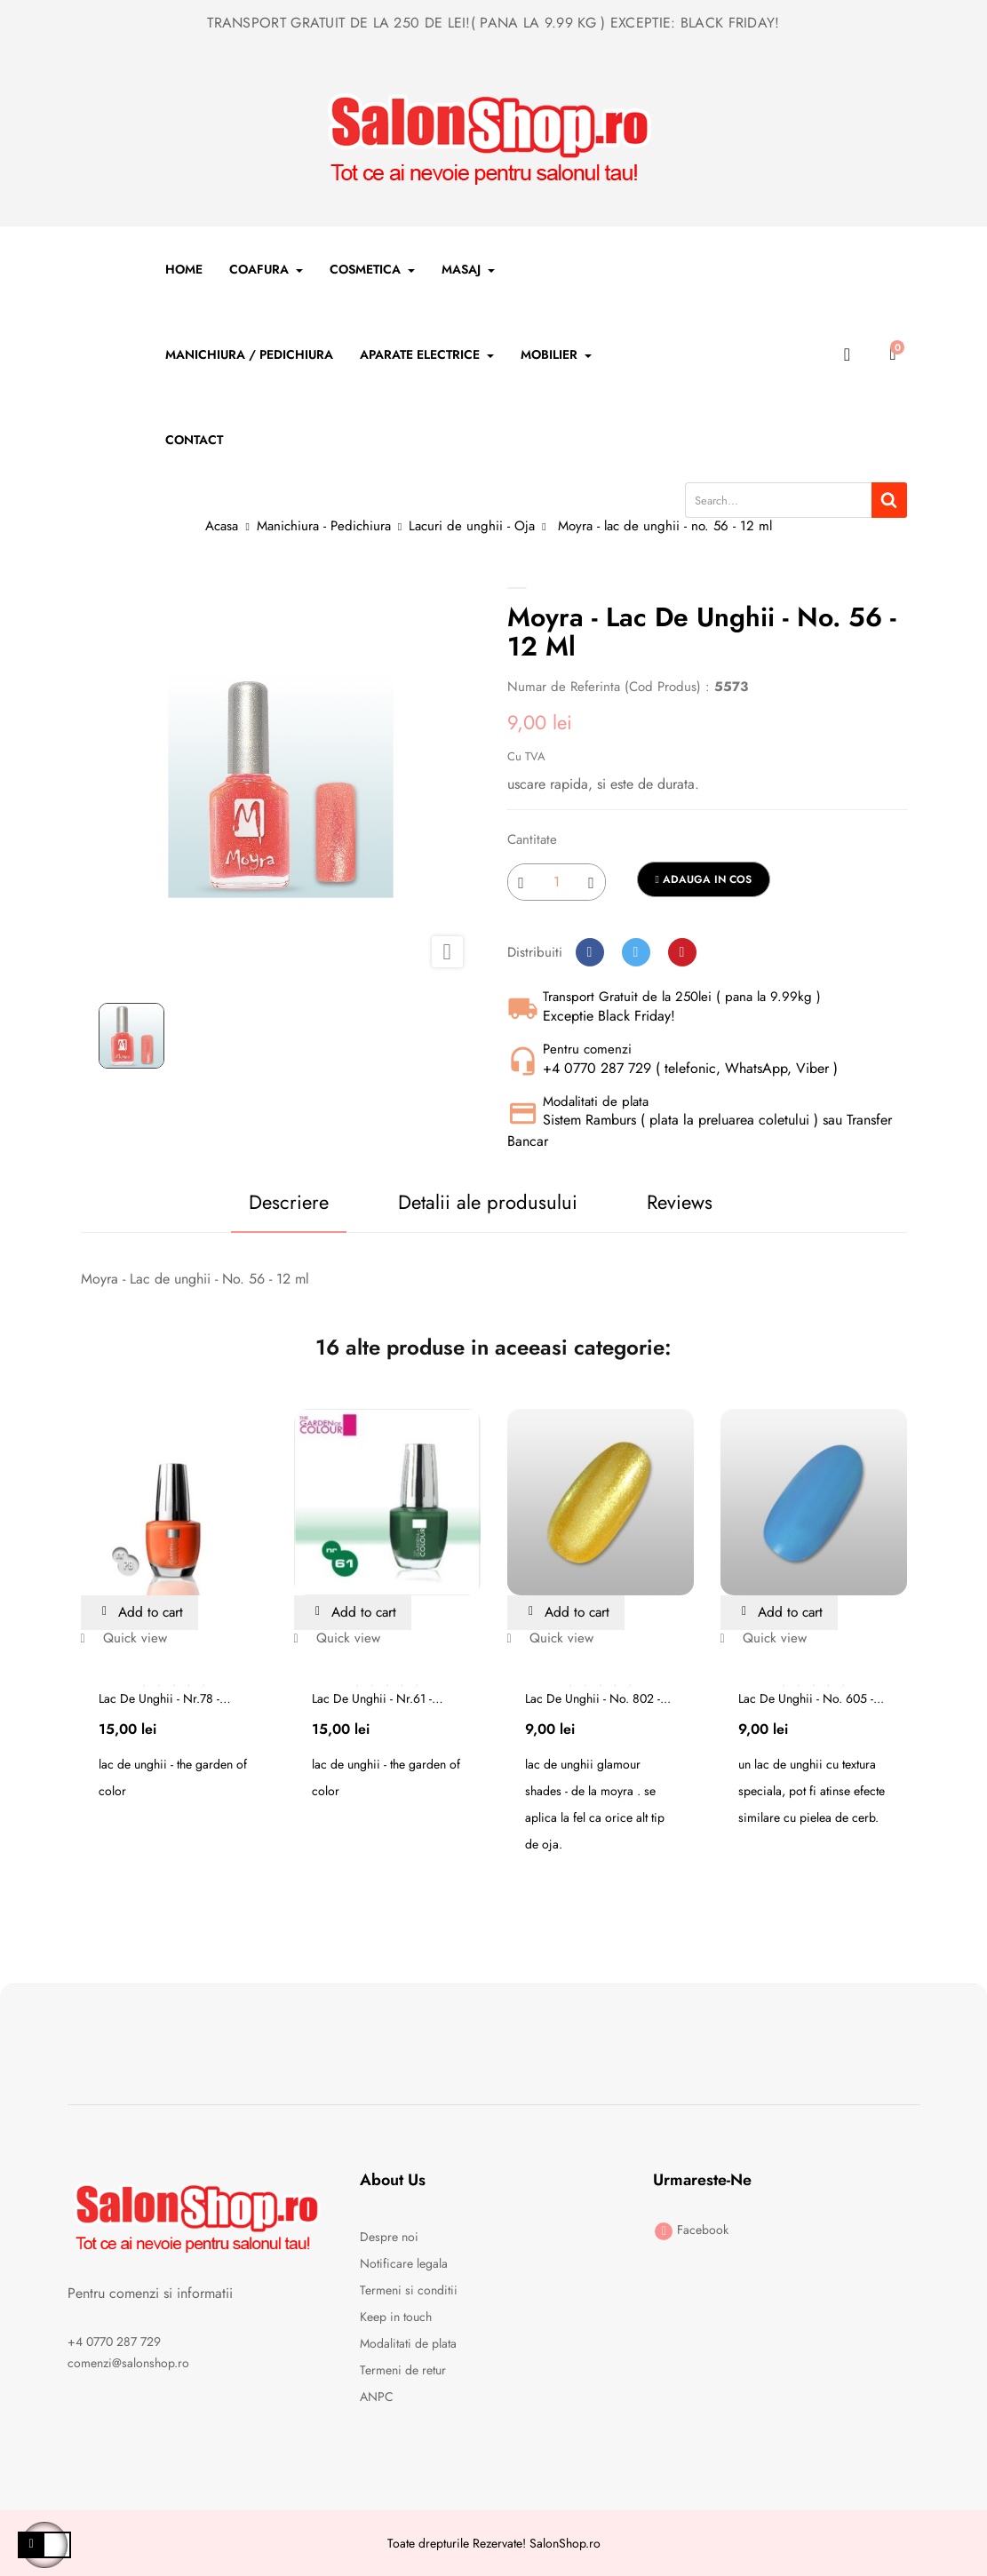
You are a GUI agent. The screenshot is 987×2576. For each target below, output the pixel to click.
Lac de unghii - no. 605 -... (811, 1698)
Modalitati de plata (408, 2343)
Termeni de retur (403, 2370)
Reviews (681, 1202)
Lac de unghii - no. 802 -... (598, 1698)
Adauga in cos (704, 879)
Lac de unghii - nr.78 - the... (159, 1698)
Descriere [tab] (282, 1202)
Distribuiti (590, 952)
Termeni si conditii (409, 2290)
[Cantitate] (556, 882)
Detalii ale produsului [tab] (485, 1202)
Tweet (636, 952)
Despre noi (389, 2237)
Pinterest (682, 952)
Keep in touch (396, 2317)
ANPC (377, 2396)
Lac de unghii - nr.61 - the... (372, 1698)
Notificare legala (404, 2263)
